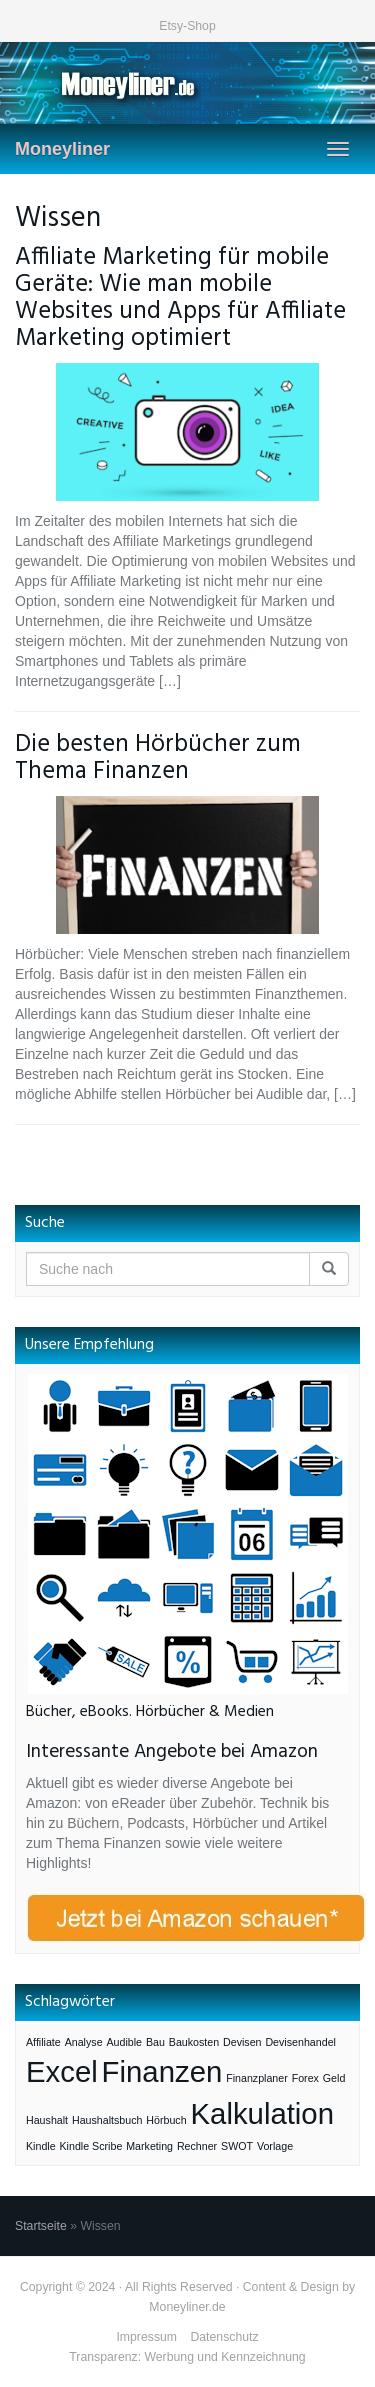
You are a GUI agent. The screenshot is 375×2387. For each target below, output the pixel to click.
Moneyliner (62, 149)
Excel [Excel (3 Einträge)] (62, 2071)
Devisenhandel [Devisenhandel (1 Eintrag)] (300, 2042)
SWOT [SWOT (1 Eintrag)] (237, 2146)
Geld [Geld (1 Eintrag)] (334, 2078)
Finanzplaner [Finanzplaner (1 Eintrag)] (257, 2078)
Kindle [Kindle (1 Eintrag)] (41, 2146)
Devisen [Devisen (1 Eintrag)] (242, 2042)
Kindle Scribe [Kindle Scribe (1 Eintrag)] (91, 2146)
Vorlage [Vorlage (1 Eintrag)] (275, 2146)
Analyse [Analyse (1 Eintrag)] (84, 2042)
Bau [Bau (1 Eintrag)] (155, 2042)
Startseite (41, 2226)
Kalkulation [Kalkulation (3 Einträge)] (262, 2113)
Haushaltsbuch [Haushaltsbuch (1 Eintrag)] (107, 2120)
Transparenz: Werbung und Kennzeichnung (187, 2357)
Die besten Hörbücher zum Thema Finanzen (158, 758)
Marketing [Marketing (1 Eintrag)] (149, 2146)
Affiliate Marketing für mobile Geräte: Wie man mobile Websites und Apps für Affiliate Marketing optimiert (180, 298)
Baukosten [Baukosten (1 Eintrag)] (194, 2042)
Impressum (146, 2337)
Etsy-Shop (187, 26)
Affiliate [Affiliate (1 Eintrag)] (43, 2042)
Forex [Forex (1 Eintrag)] (305, 2078)
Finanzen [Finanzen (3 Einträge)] (162, 2071)
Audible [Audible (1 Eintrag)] (124, 2042)
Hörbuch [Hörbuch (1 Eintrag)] (166, 2120)
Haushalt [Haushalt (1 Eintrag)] (47, 2120)
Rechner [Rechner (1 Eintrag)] (197, 2146)
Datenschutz (224, 2337)
